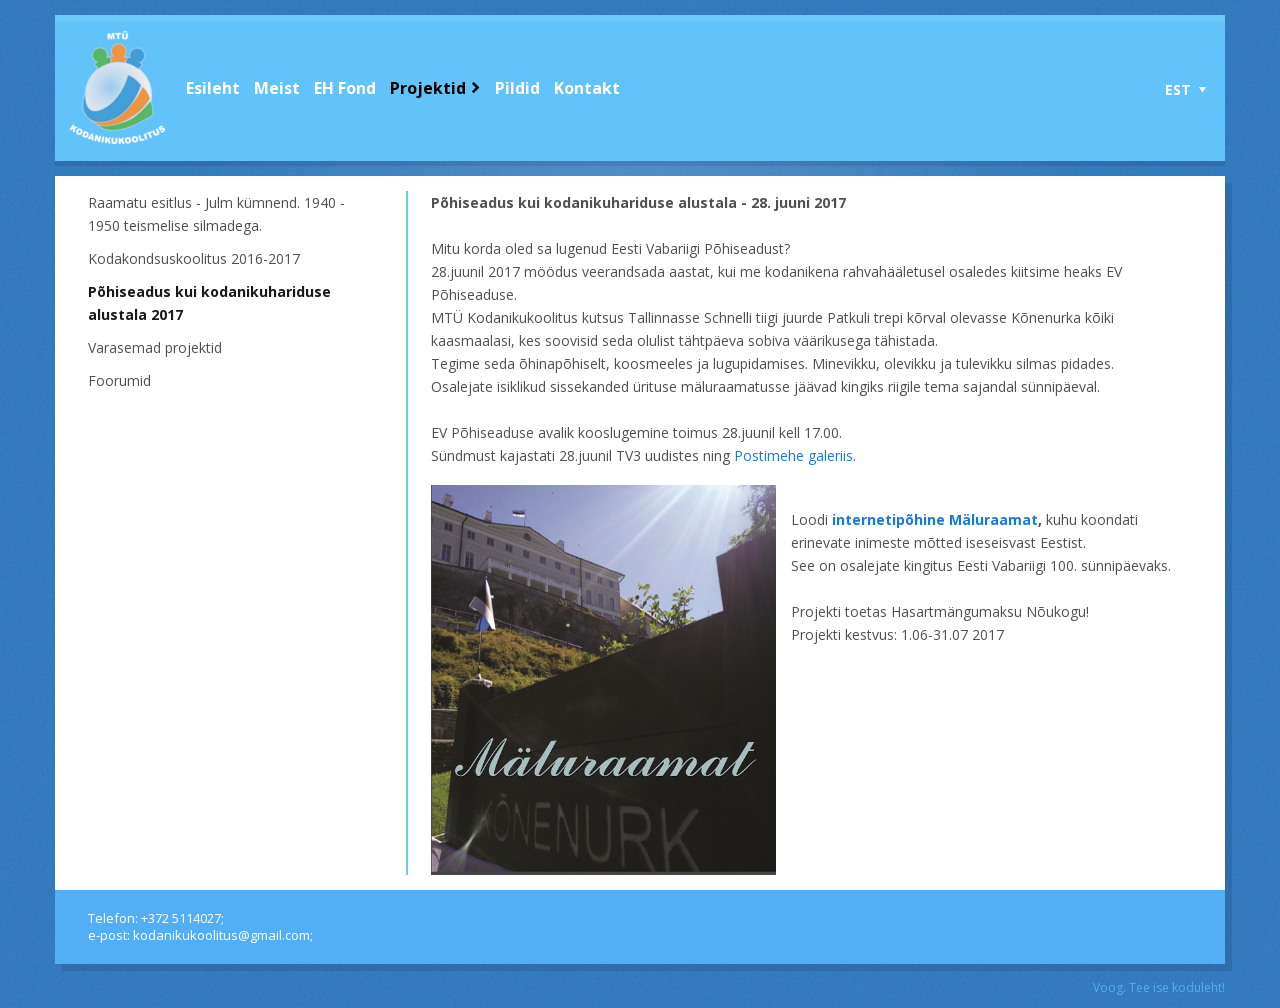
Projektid (428, 88)
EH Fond (345, 88)
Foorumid (119, 380)
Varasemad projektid (155, 347)
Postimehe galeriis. (795, 455)
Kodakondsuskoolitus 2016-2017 (194, 258)
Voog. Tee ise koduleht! (1159, 987)
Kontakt (587, 88)
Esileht (213, 88)
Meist (277, 88)
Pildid (517, 88)
